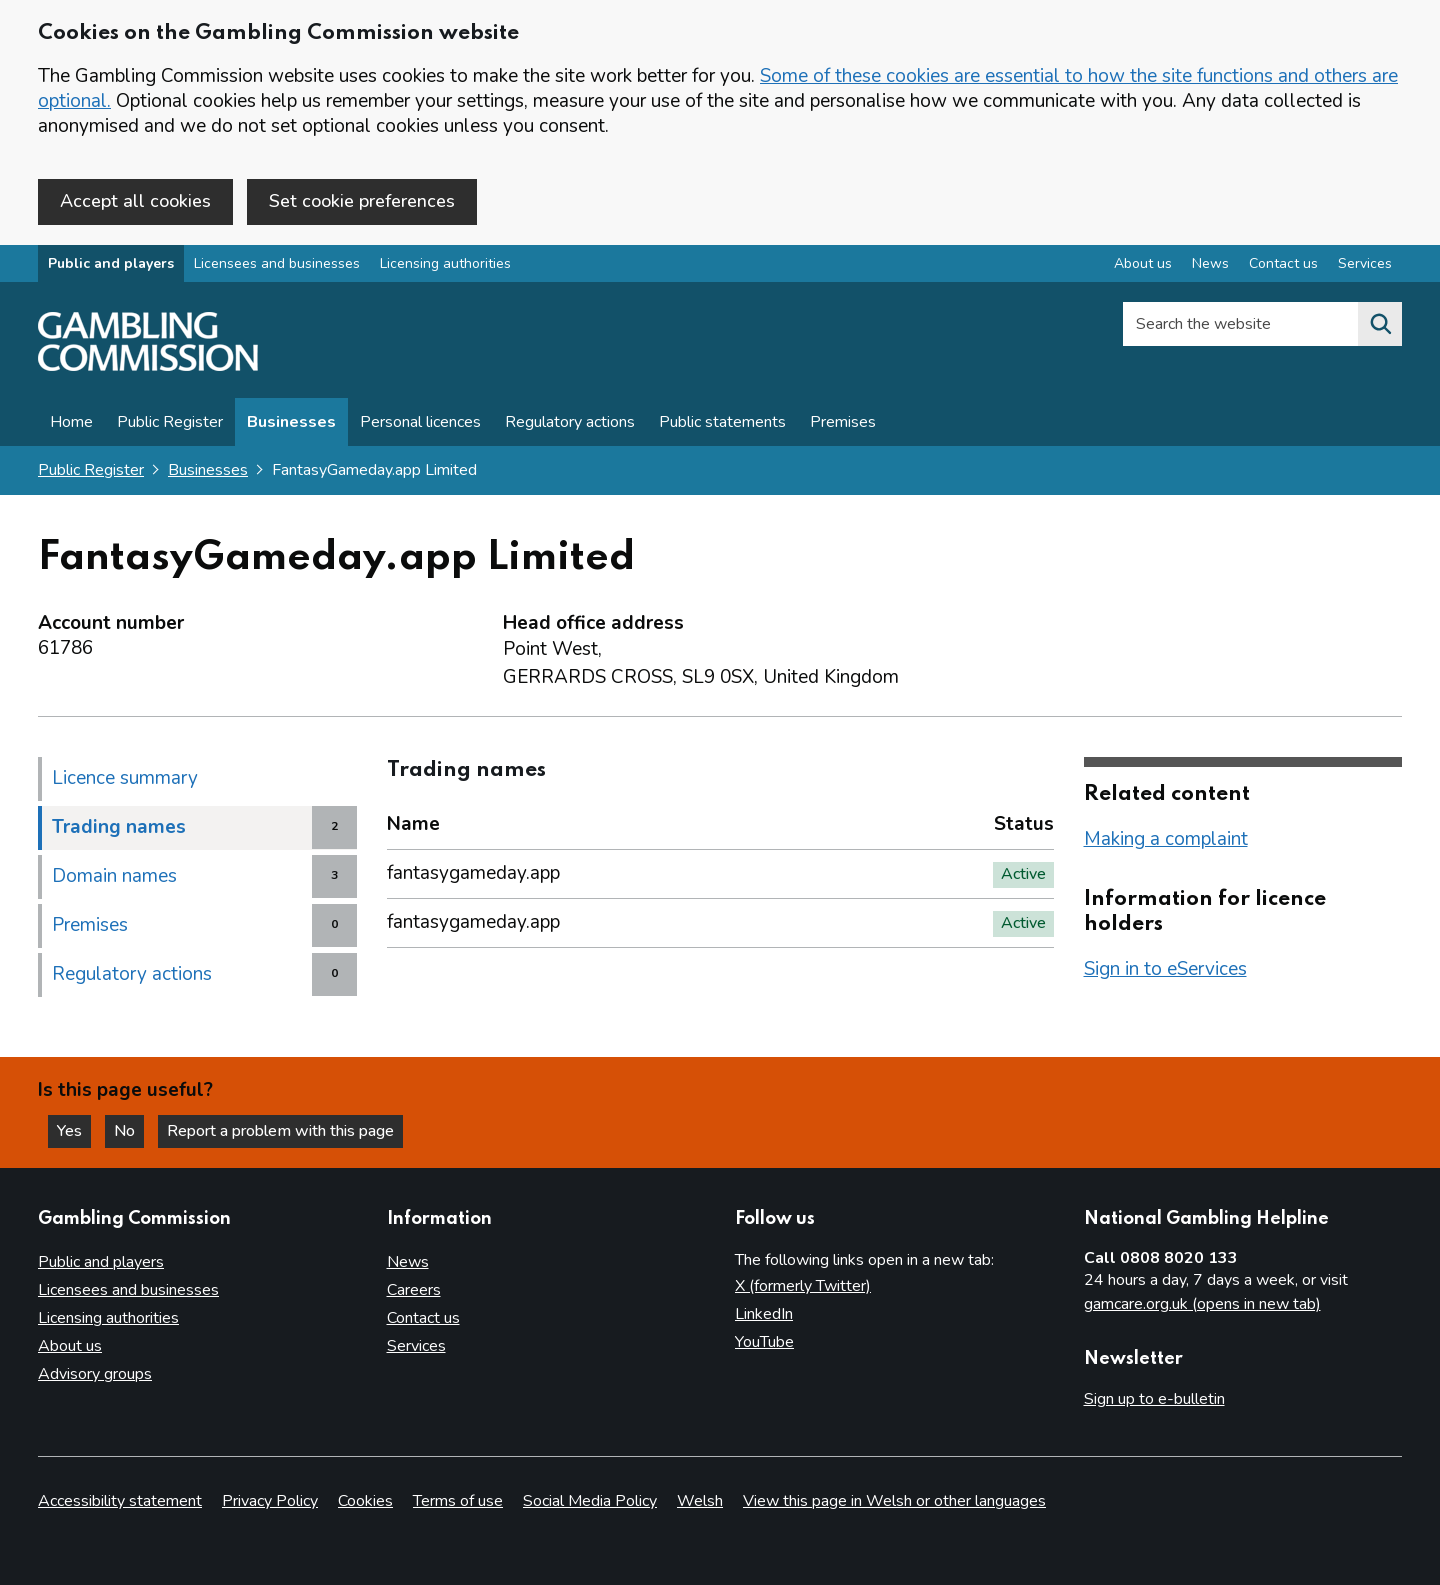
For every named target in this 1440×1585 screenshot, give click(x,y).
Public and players (111, 263)
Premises (843, 422)
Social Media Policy (590, 1501)
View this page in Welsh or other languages (894, 1501)
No (129, 1131)
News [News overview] (1210, 263)
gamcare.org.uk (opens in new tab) (1202, 1304)
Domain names (114, 876)
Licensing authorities (445, 263)
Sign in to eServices (1165, 969)
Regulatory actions (570, 422)
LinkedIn (764, 1314)
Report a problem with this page (280, 1131)
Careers (414, 1290)
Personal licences (420, 422)
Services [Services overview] (1365, 263)
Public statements (722, 422)
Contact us (423, 1318)
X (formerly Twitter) (803, 1286)
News (408, 1262)
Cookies (365, 1501)
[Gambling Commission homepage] (148, 366)
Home (71, 422)
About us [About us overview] (1143, 263)
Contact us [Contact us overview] (1283, 263)
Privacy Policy (270, 1501)
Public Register (170, 422)
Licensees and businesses (277, 263)
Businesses (291, 422)
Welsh (700, 1501)
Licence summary (125, 778)
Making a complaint (1166, 839)
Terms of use (458, 1501)
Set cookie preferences (362, 201)
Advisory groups (95, 1374)
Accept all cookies (135, 201)
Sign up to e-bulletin (1154, 1399)
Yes (74, 1131)
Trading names (119, 827)
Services (416, 1346)
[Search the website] (1380, 324)
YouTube (764, 1342)
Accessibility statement (120, 1501)
